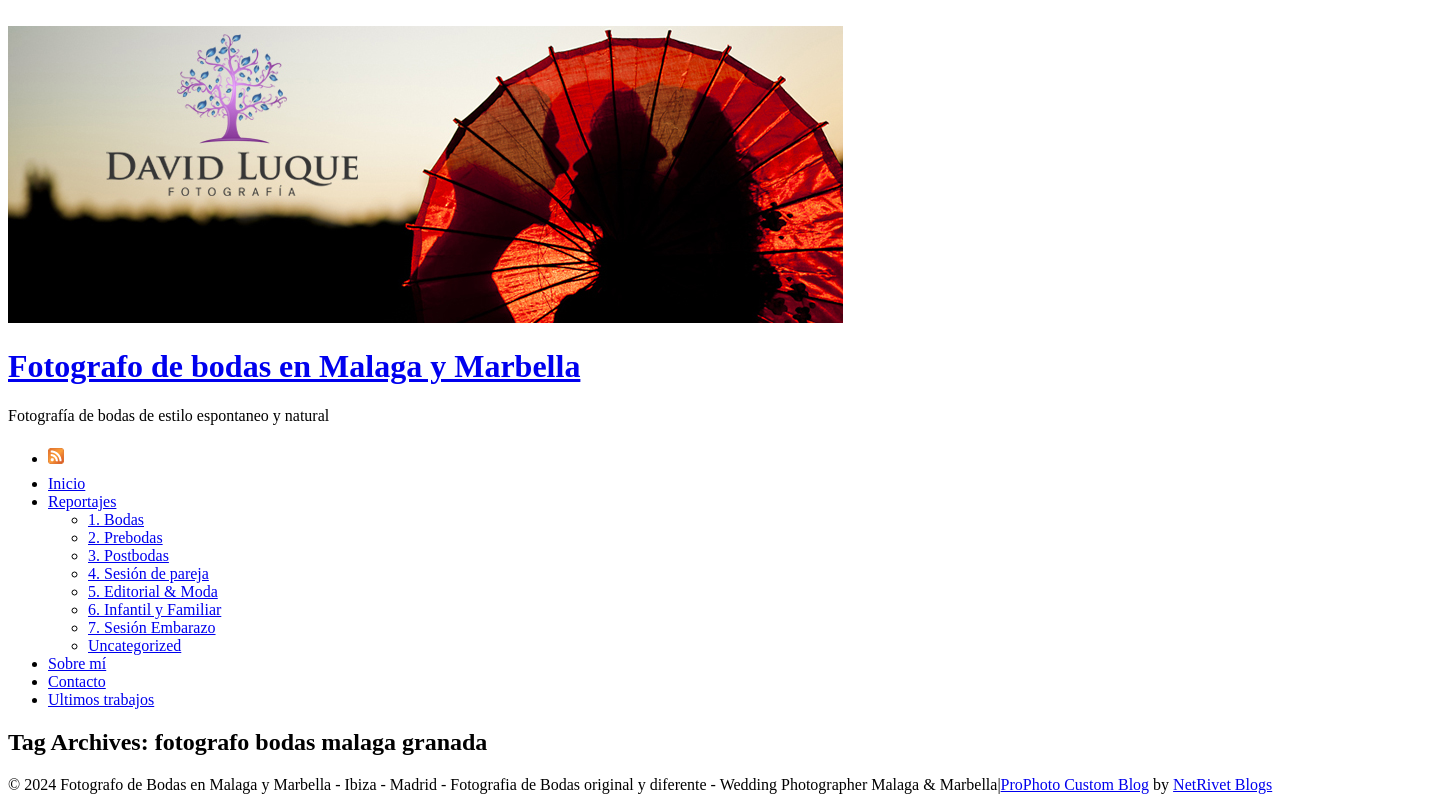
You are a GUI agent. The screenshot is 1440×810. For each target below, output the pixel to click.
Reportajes (82, 501)
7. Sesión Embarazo (152, 627)
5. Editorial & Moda (153, 591)
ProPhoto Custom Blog (1075, 784)
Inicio (66, 483)
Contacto (77, 681)
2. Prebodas (125, 537)
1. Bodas (116, 519)
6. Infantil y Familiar (154, 609)
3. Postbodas (128, 555)
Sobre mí (77, 663)
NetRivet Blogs (1222, 784)
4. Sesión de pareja (148, 573)
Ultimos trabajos (101, 699)
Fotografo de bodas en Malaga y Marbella (294, 366)
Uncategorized (134, 645)
